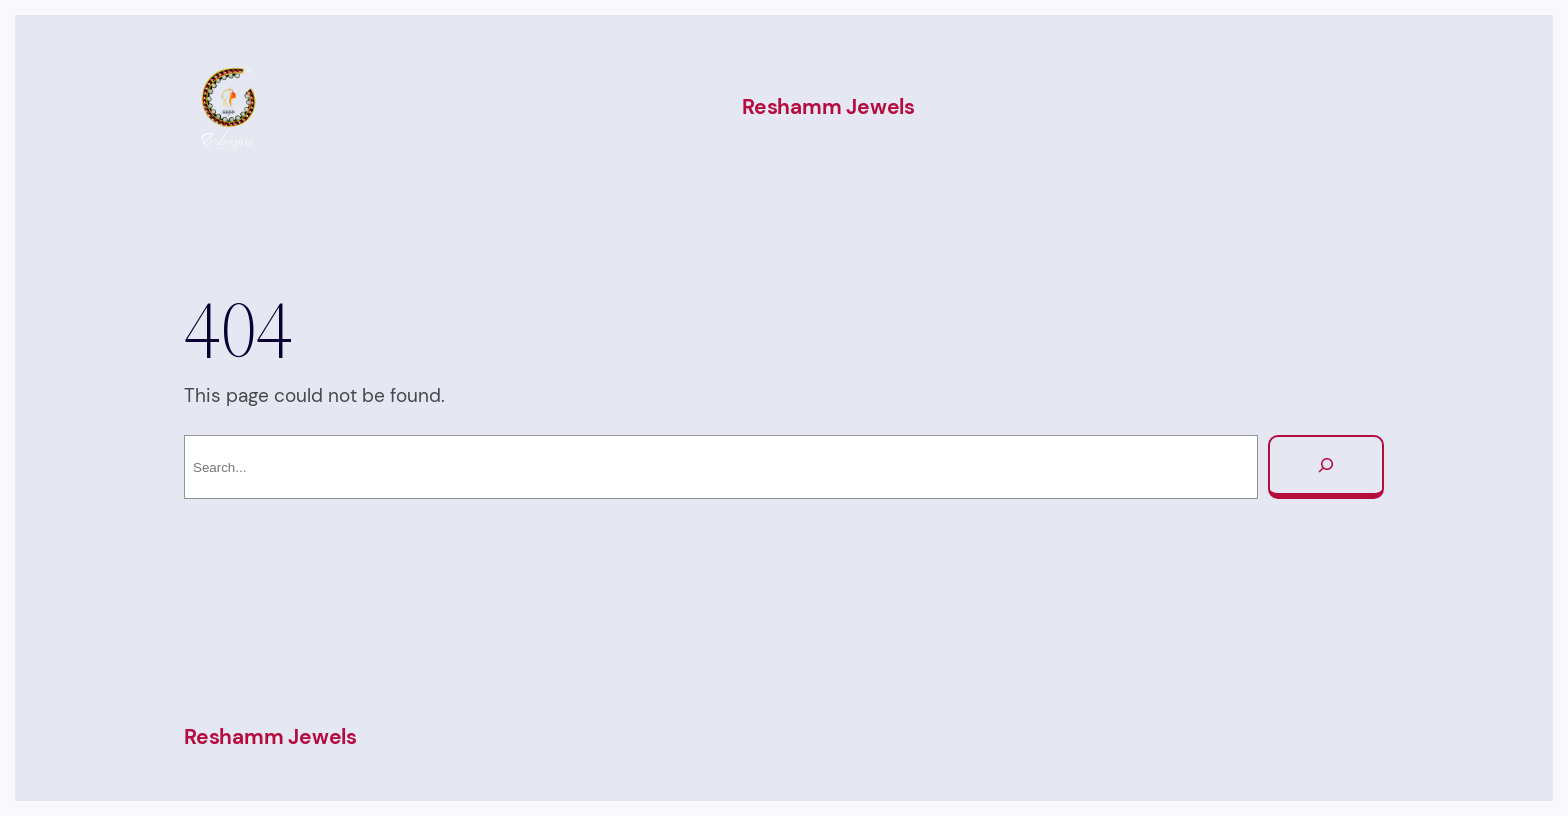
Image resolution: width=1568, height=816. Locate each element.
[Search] (1326, 467)
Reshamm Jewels (828, 107)
